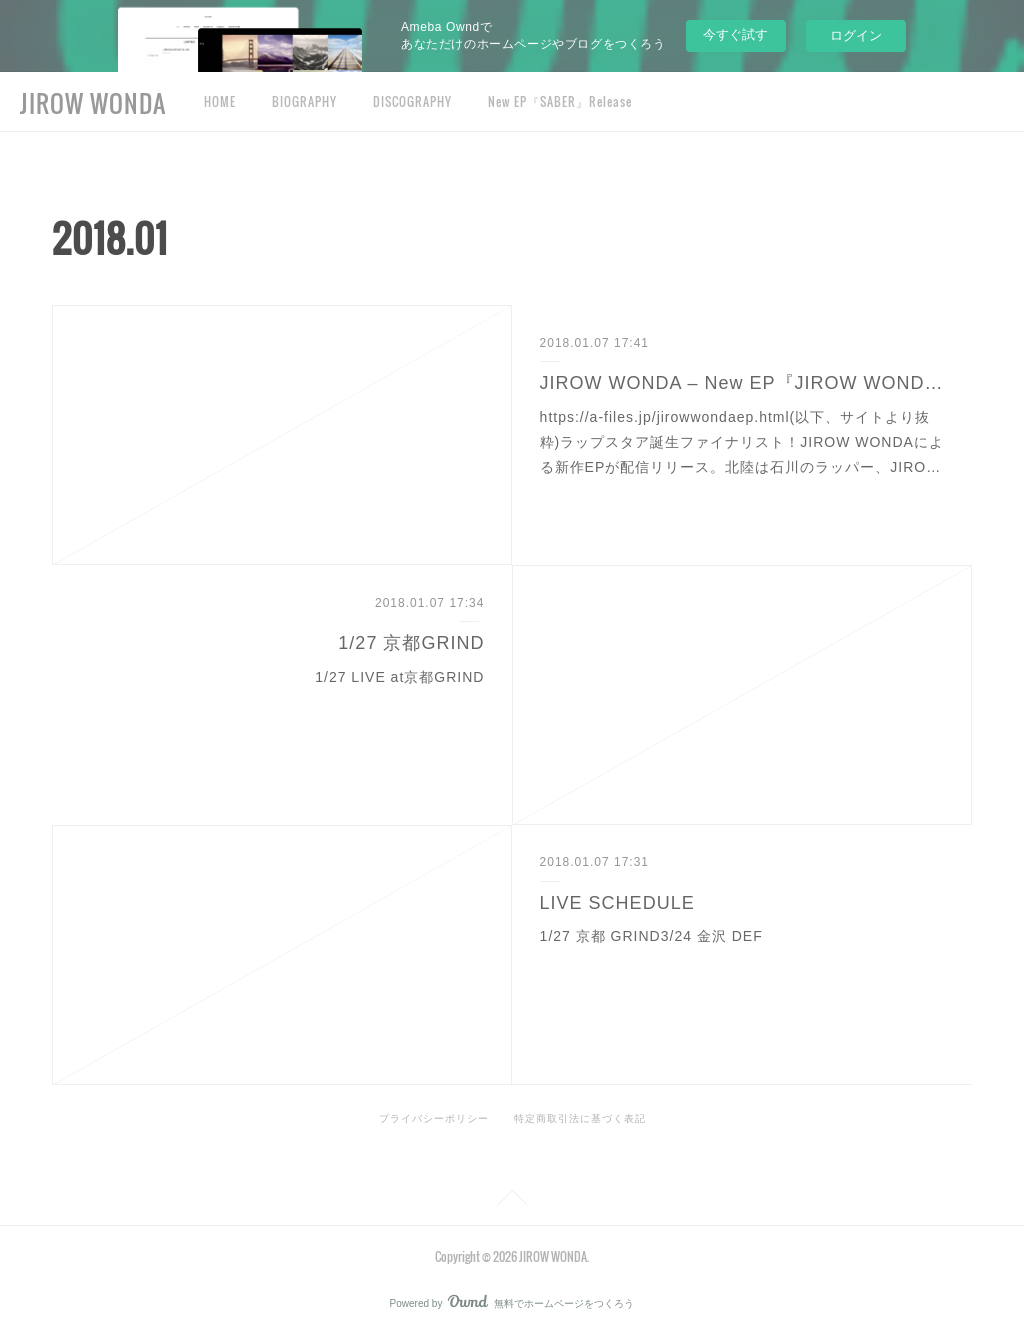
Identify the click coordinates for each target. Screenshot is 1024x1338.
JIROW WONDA (93, 103)
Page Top (512, 1201)
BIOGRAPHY (304, 101)
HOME (220, 101)
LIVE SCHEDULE (617, 903)
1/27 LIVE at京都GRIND (399, 677)
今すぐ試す (735, 34)
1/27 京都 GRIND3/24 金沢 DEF (651, 936)
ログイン (856, 35)
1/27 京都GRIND (411, 643)
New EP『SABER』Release (560, 101)
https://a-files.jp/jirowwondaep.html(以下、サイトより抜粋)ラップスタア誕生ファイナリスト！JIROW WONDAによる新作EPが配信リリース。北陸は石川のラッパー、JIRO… (742, 442)
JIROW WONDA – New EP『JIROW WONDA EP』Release (742, 383)
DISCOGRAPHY (412, 101)
